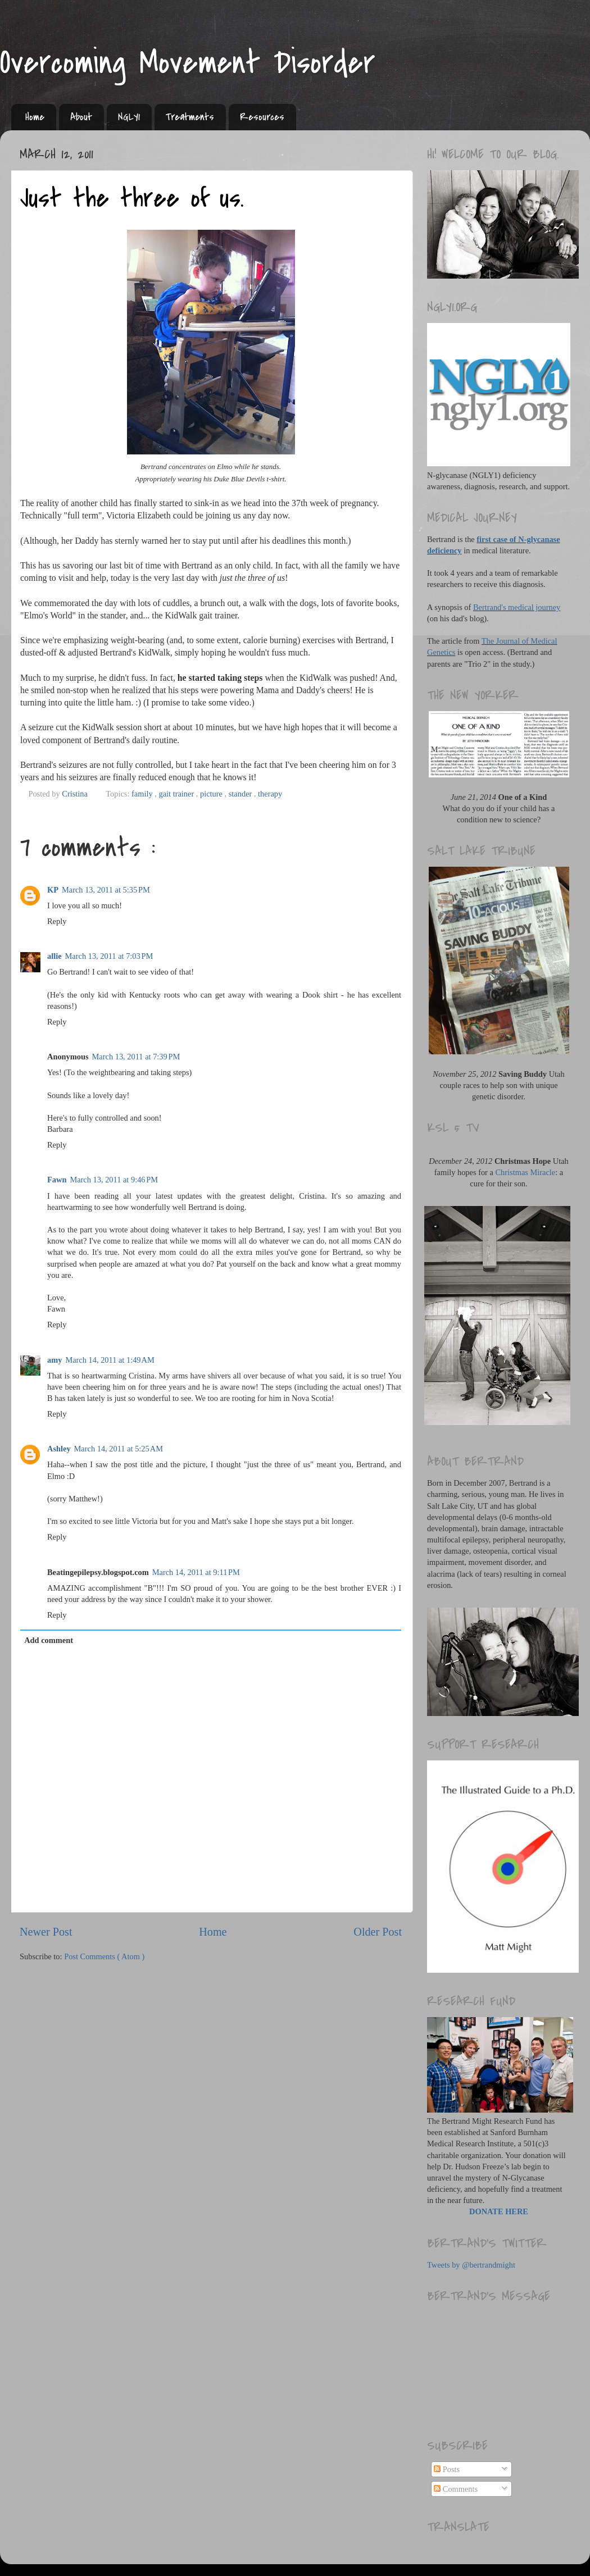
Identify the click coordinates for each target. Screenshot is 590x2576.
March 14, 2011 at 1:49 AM (109, 1359)
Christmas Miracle (526, 1172)
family (143, 793)
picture (212, 793)
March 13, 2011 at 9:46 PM (114, 1179)
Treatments (190, 117)
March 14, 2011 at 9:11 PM (196, 1572)
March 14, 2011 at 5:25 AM (118, 1448)
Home (34, 117)
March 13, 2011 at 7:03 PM (109, 956)
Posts (447, 2469)
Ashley (59, 1448)
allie (54, 956)
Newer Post (46, 1932)
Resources (262, 117)
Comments (456, 2488)
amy (54, 1359)
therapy (270, 793)
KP (52, 889)
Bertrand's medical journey (516, 607)
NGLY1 (129, 117)
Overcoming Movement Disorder (187, 63)
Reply (56, 921)
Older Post (377, 1932)
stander (241, 793)
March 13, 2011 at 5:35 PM (106, 889)
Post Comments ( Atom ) (104, 1956)
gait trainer (177, 793)
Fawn (56, 1179)
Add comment (48, 1640)
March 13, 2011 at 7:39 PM (136, 1056)
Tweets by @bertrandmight (471, 2264)
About (81, 117)
